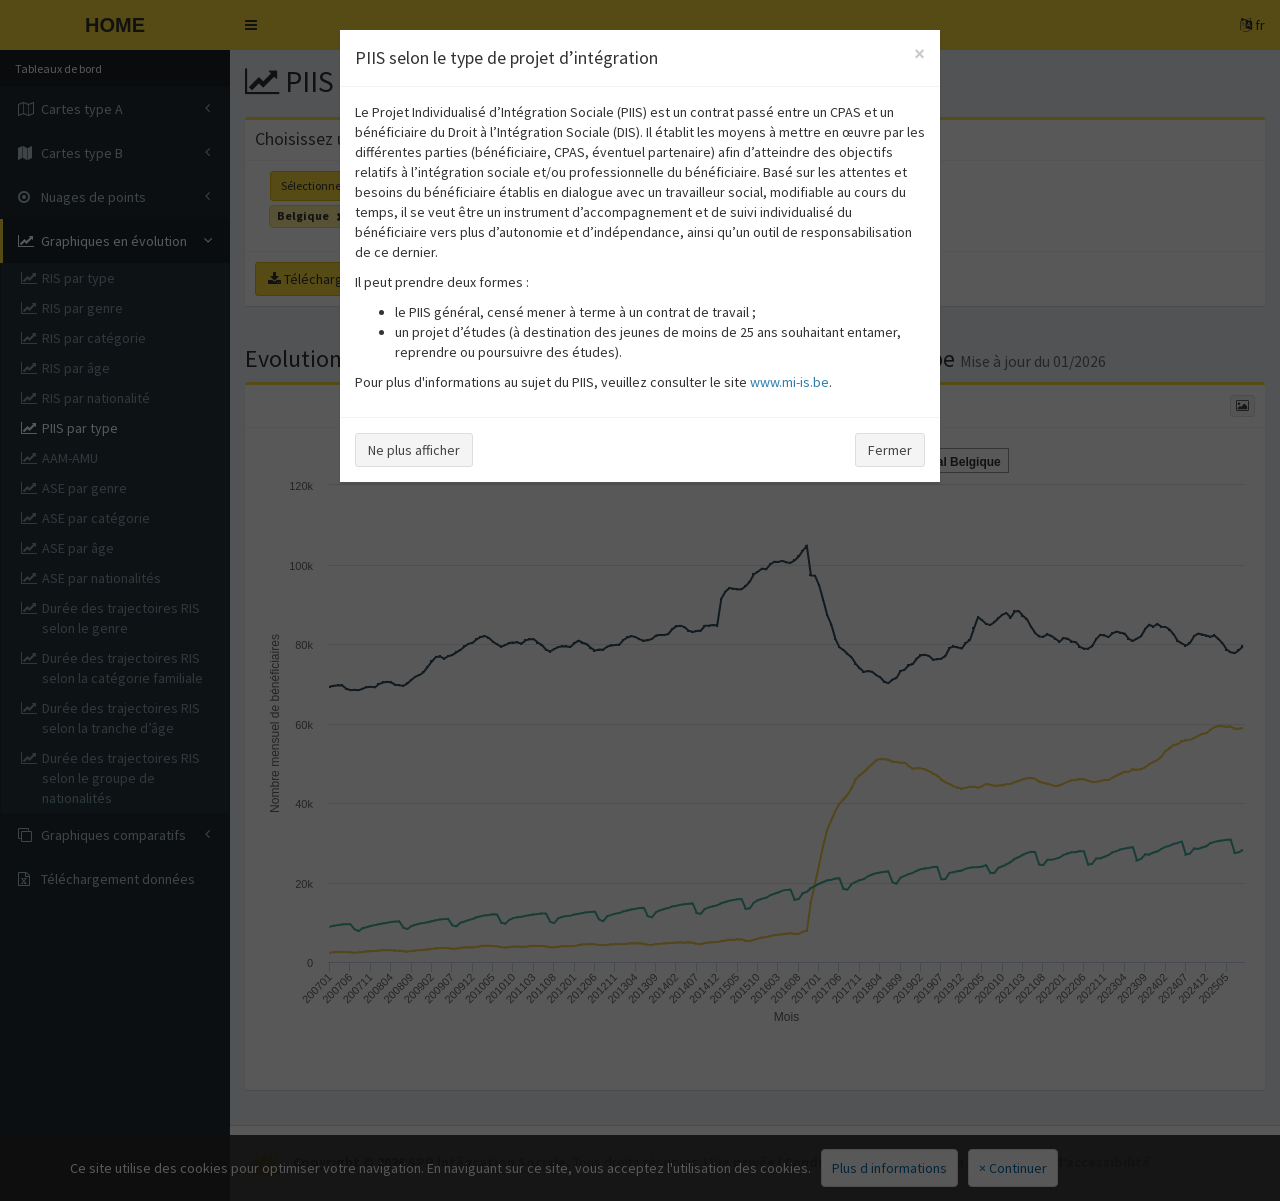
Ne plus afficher (414, 450)
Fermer (890, 450)
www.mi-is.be (789, 382)
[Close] (919, 53)
